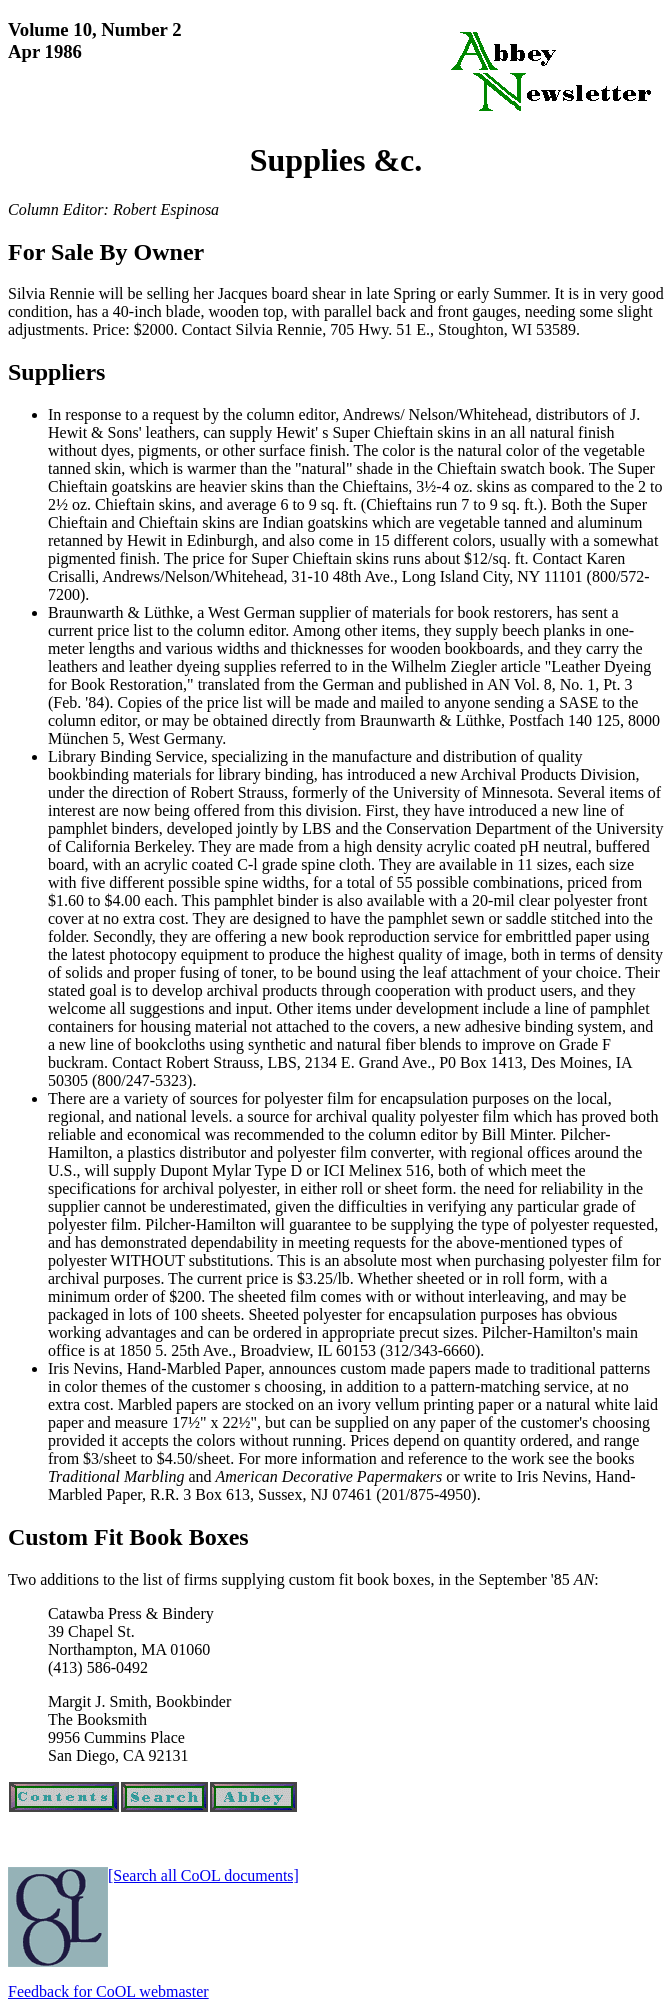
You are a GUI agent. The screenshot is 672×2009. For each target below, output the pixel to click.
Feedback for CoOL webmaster (108, 1991)
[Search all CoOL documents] (203, 1875)
